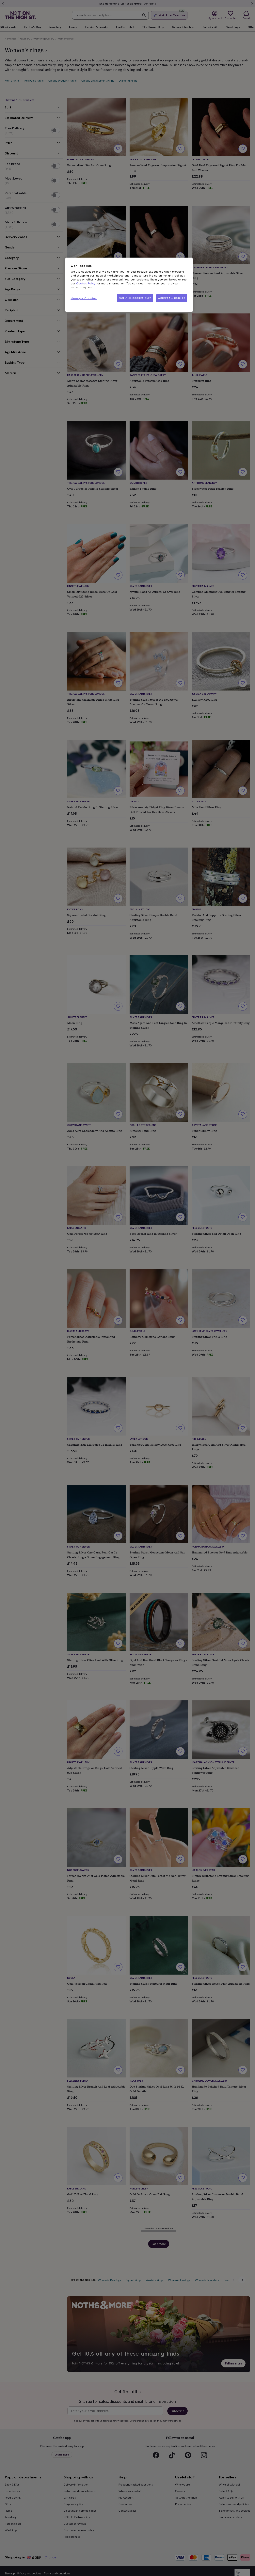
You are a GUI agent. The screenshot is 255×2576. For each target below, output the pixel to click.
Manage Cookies (84, 298)
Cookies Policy (85, 283)
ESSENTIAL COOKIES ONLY (135, 298)
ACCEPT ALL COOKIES (171, 298)
